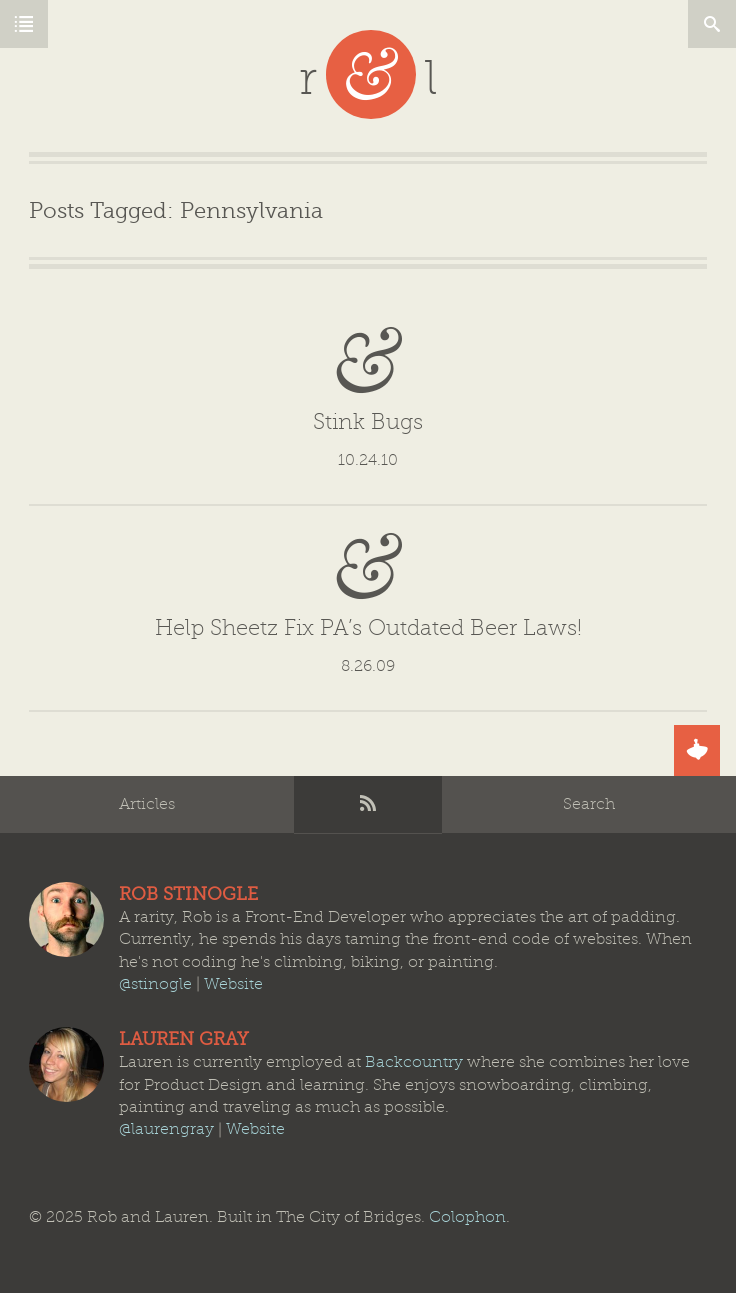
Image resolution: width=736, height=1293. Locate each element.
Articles (147, 804)
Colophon (467, 1217)
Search (589, 804)
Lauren (66, 1064)
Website (233, 984)
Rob (66, 919)
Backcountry (414, 1062)
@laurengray (166, 1130)
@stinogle (155, 984)
